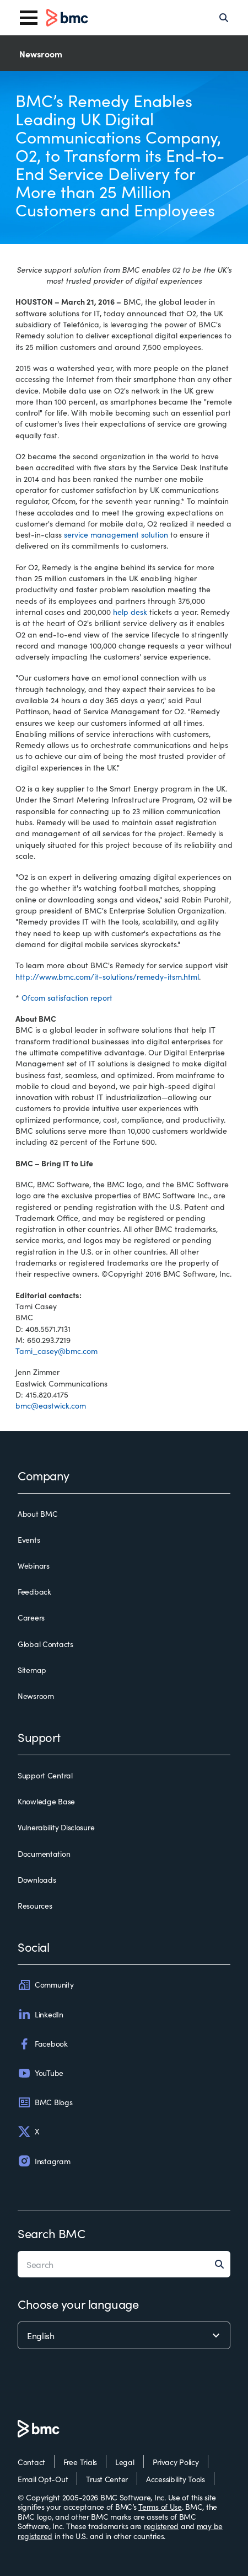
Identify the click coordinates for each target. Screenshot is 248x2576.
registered (161, 2525)
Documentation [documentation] (44, 1854)
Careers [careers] (31, 1618)
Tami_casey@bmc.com (56, 1350)
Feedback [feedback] (34, 1592)
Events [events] (29, 1540)
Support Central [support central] (45, 1776)
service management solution (116, 534)
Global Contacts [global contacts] (45, 1644)
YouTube (40, 2073)
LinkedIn (40, 2014)
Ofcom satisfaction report (66, 997)
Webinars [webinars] (34, 1566)
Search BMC (51, 2233)
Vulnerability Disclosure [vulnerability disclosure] (56, 1828)
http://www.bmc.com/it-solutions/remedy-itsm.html (107, 976)
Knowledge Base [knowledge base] (46, 1802)
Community (45, 1984)
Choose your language (78, 2303)
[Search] (223, 17)
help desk (130, 611)
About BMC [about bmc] (37, 1514)
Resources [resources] (35, 1906)
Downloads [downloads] (37, 1880)
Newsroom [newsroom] (36, 1696)
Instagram (44, 2161)
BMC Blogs (45, 2102)
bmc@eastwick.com (50, 1405)
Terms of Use (160, 2506)
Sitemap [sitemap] (32, 1670)
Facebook (43, 2044)
